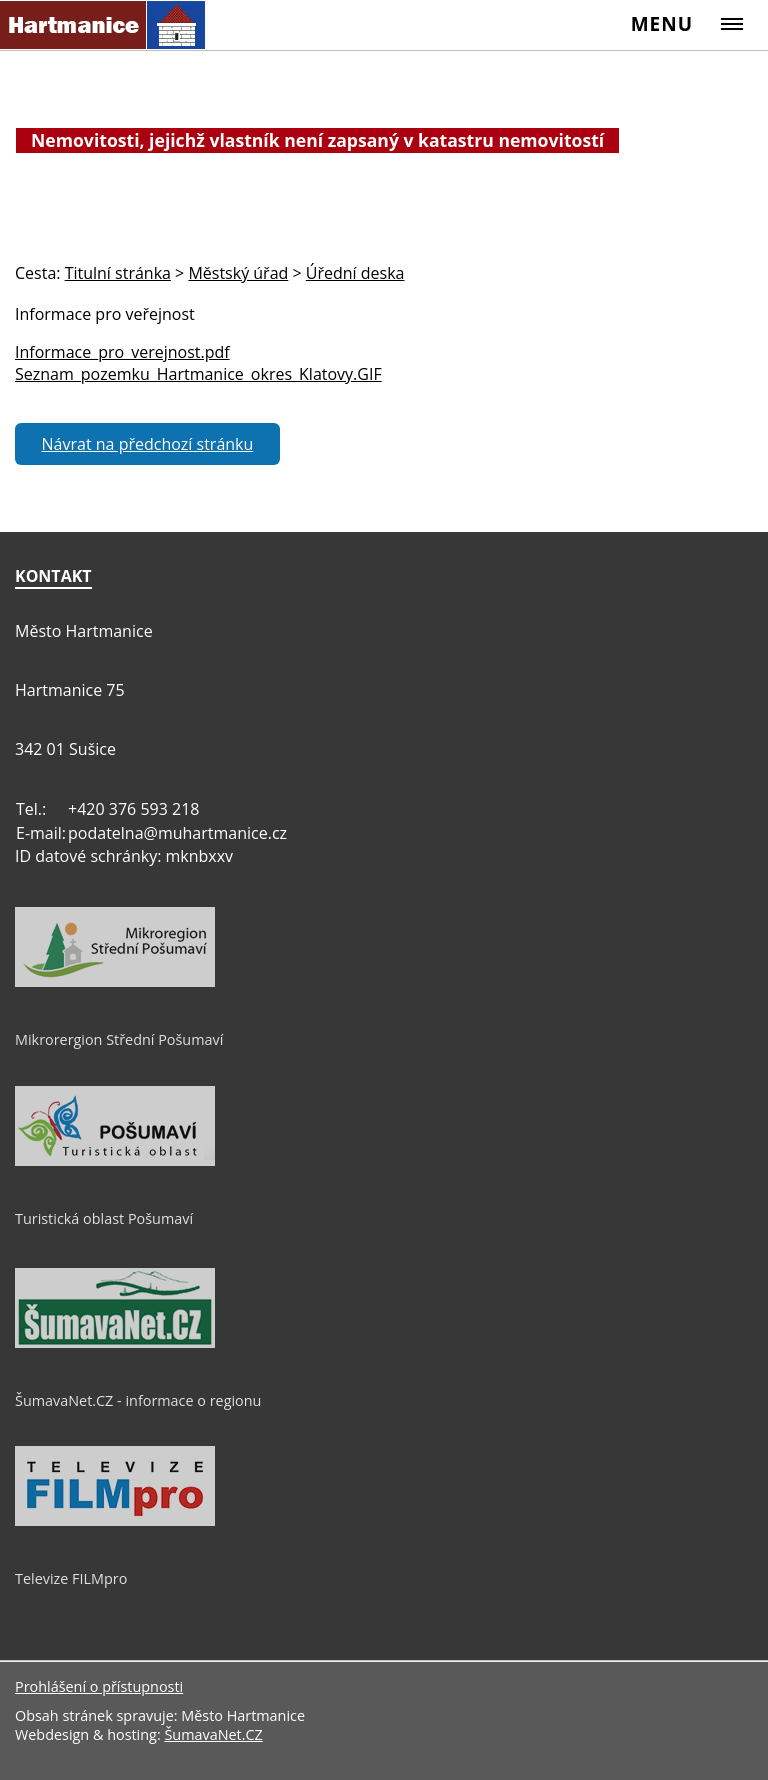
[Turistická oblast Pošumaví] (115, 1161)
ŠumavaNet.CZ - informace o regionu (138, 1400)
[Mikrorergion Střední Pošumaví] (115, 982)
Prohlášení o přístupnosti (99, 1686)
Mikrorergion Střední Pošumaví (119, 1039)
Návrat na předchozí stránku (148, 444)
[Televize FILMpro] (115, 1521)
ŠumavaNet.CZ (213, 1734)
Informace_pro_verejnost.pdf (122, 352)
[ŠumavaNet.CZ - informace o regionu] (115, 1343)
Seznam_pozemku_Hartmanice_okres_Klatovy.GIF (198, 374)
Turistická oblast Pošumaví (104, 1218)
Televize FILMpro (71, 1578)
